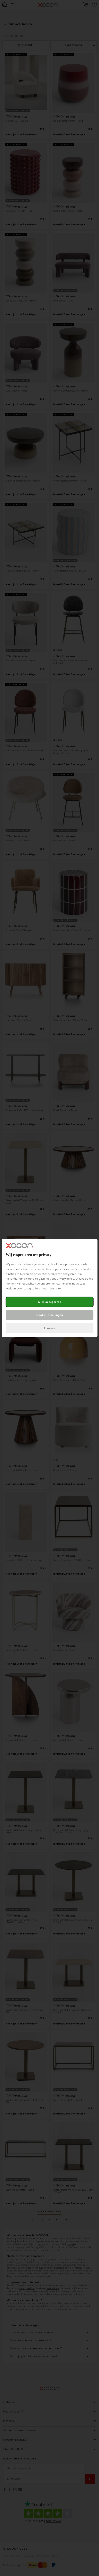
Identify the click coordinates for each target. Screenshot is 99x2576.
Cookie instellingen (49, 1315)
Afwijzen (49, 1328)
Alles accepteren (49, 1302)
